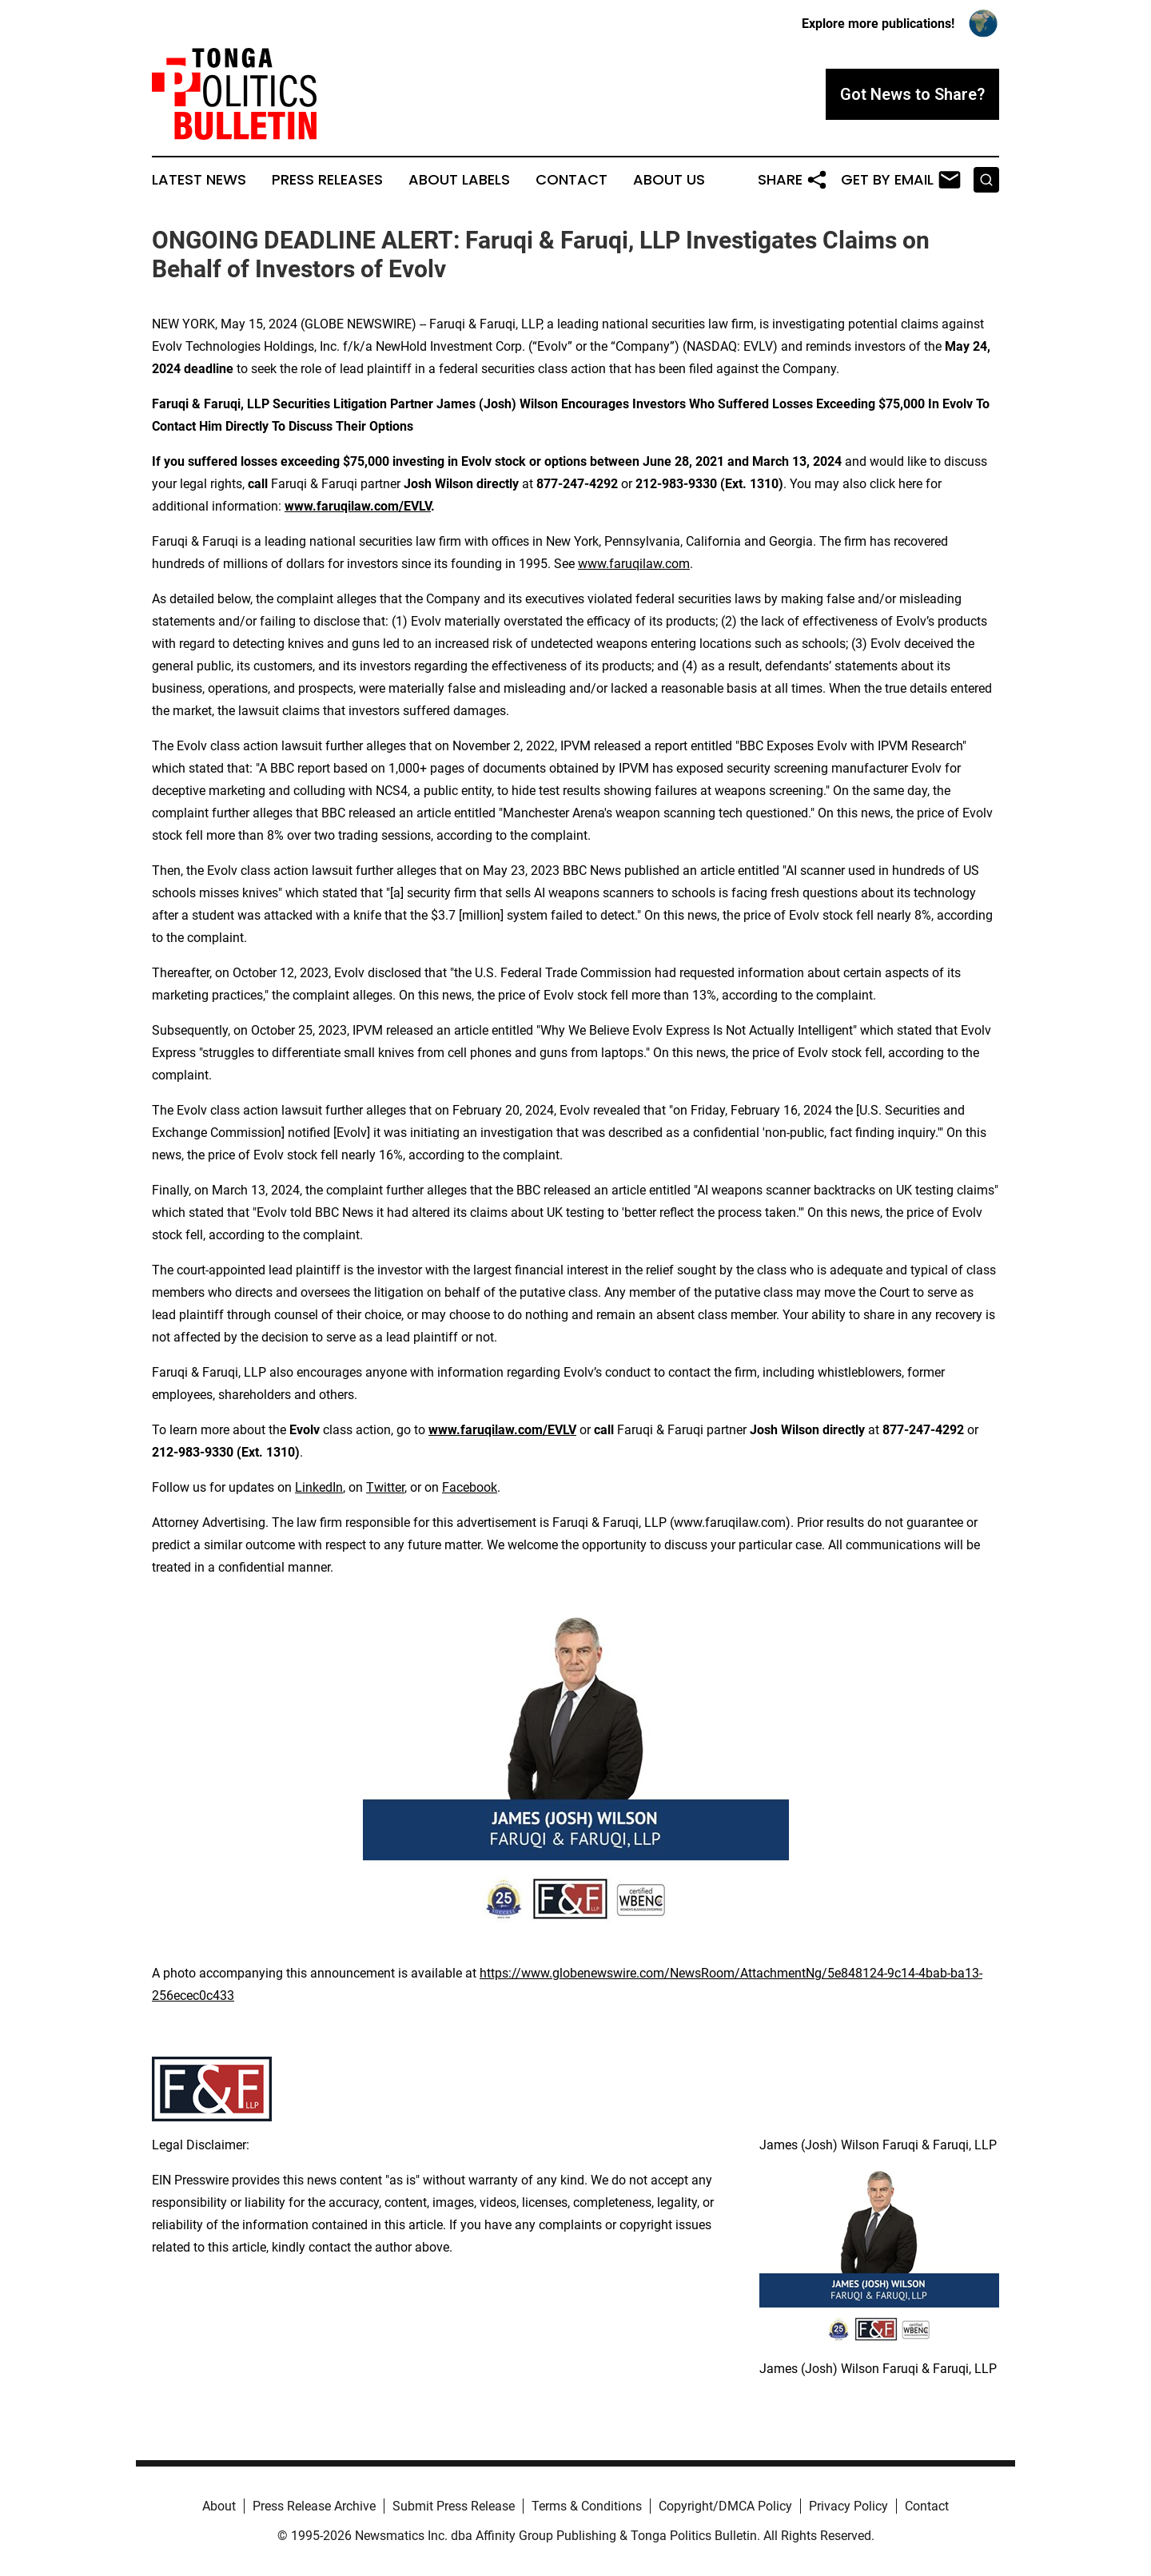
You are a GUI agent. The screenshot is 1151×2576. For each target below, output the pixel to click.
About (219, 2506)
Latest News (199, 180)
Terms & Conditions (587, 2506)
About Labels (459, 180)
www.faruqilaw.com (634, 563)
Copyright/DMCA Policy (725, 2506)
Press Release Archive (314, 2506)
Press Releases (327, 180)
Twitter (385, 1487)
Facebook (469, 1487)
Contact (571, 180)
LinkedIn (319, 1487)
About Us (669, 180)
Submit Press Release (453, 2506)
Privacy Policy (848, 2506)
